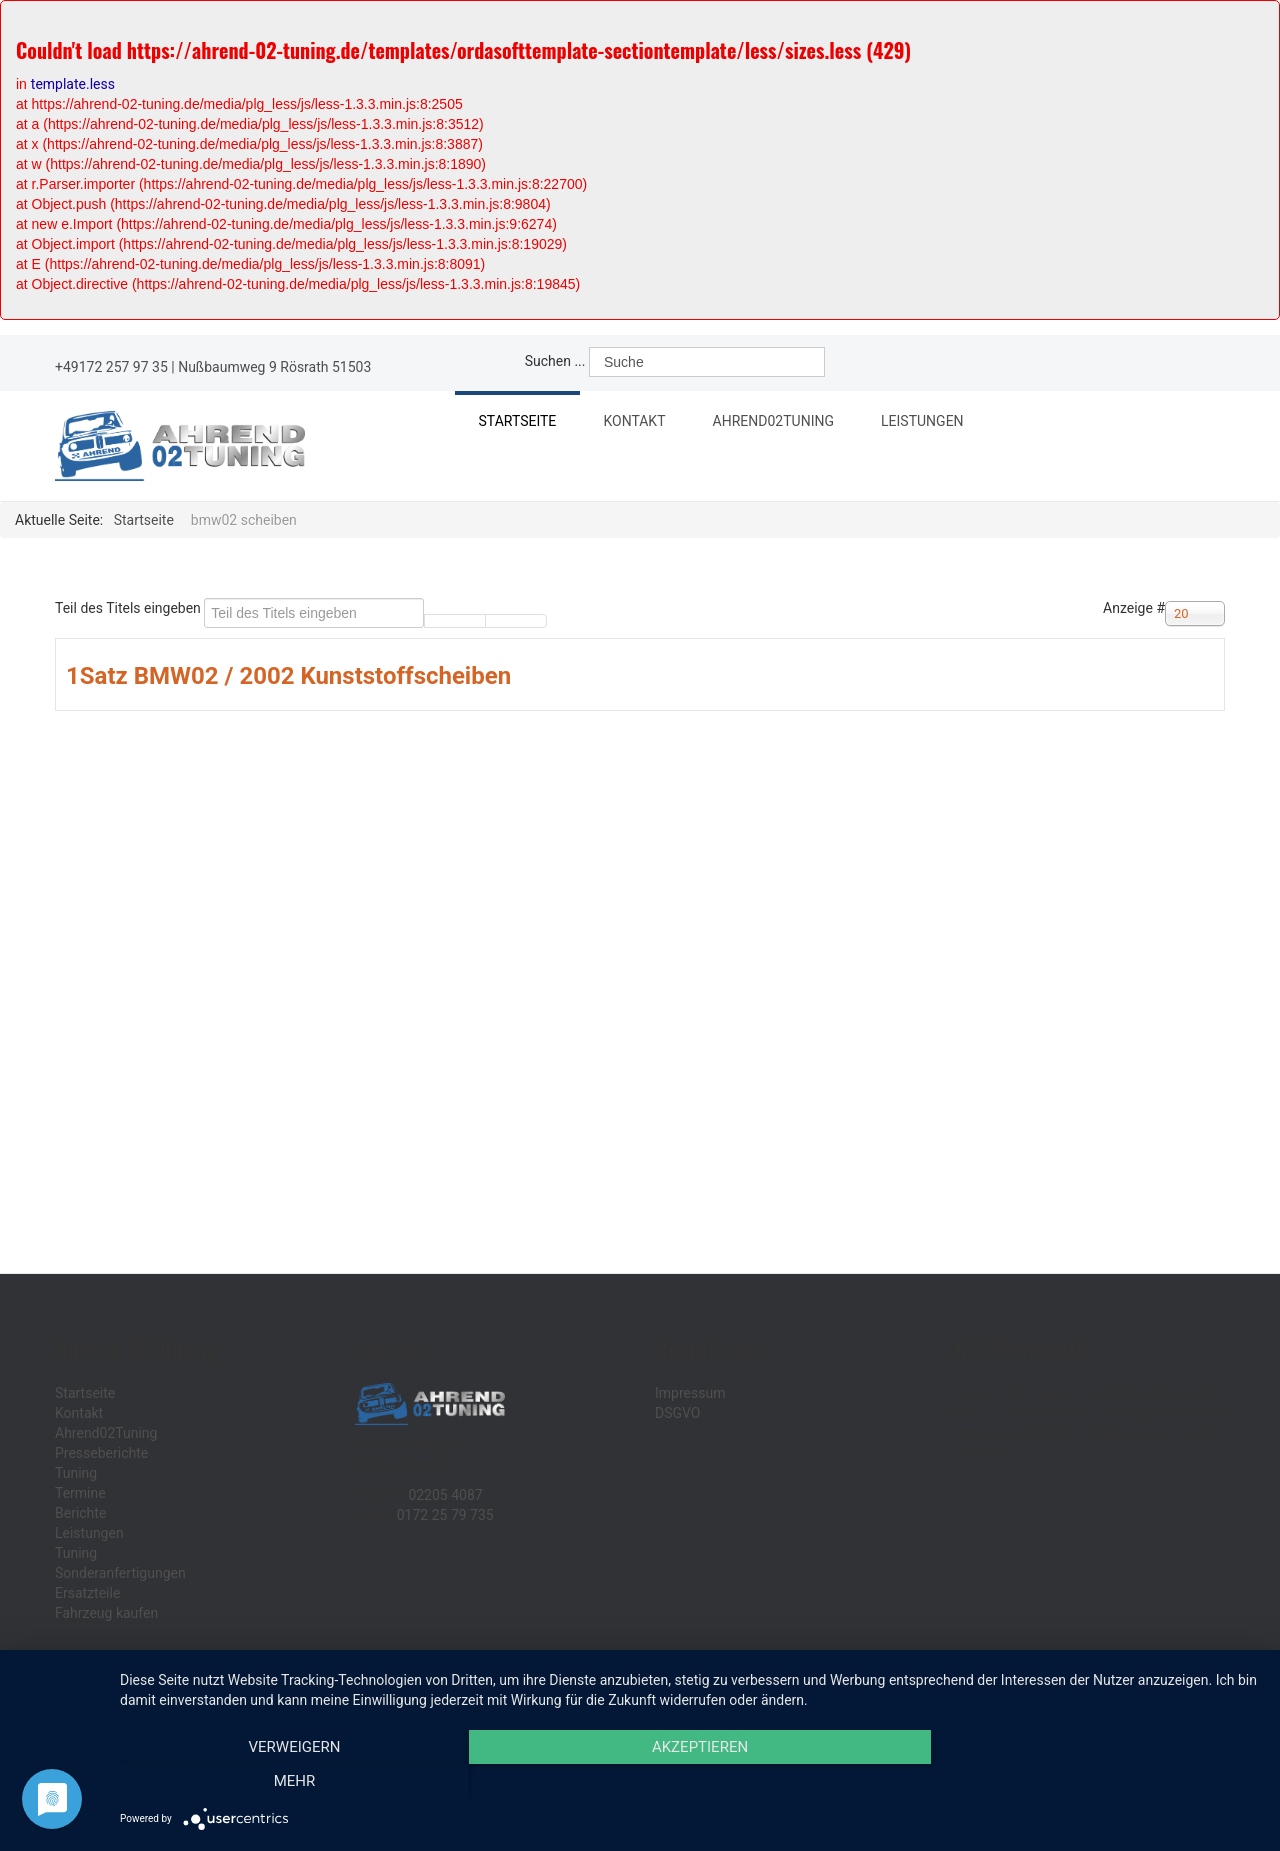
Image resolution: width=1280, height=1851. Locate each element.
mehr (1089, 1782)
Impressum (690, 1393)
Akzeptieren (690, 1782)
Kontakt (639, 422)
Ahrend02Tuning (788, 424)
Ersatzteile (87, 1593)
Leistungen (940, 424)
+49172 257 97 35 (111, 367)
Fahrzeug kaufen (106, 1613)
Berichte (80, 1513)
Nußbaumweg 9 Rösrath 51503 (274, 367)
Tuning (76, 1473)
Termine (80, 1493)
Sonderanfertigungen (120, 1573)
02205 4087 (445, 1495)
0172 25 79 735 (445, 1515)
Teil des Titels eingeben (129, 608)
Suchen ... (555, 361)
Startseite (519, 422)
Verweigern (291, 1782)
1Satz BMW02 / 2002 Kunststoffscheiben (288, 676)
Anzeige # (1134, 608)
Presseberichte (101, 1453)
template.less (73, 84)
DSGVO (678, 1413)
